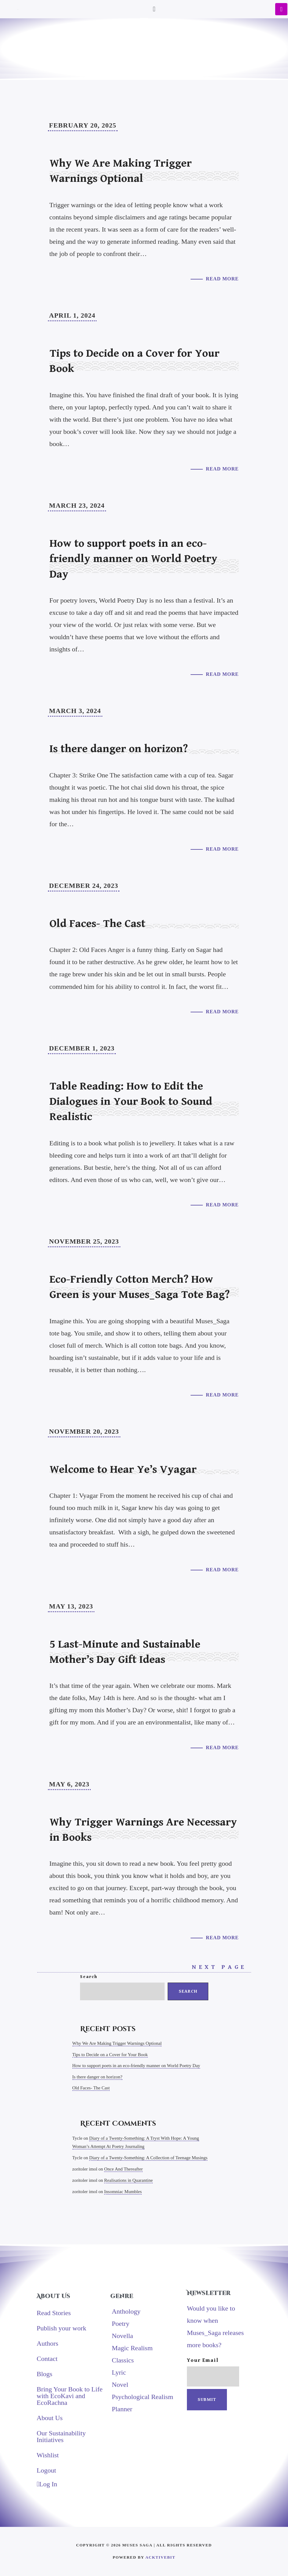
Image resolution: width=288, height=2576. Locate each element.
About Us (50, 2417)
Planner (122, 2409)
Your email (213, 2371)
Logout (46, 2470)
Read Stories (54, 2312)
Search (88, 1976)
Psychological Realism (142, 2396)
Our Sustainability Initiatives (61, 2436)
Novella (122, 2335)
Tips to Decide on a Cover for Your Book (110, 2054)
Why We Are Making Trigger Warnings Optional (117, 2043)
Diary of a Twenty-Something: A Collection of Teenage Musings (148, 2157)
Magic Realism (132, 2347)
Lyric (119, 2372)
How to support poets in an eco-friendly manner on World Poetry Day (136, 2065)
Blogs (44, 2373)
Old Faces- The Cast (91, 2087)
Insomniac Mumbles (123, 2191)
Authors (47, 2343)
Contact (47, 2358)
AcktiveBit (160, 2557)
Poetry (120, 2323)
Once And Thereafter (123, 2168)
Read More (222, 278)
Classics (123, 2360)
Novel (120, 2384)
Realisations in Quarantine (128, 2180)
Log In (47, 2484)
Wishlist (48, 2455)
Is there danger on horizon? (97, 2076)
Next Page (221, 1967)
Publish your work (61, 2328)
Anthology (126, 2311)
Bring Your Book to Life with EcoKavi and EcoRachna (70, 2395)
